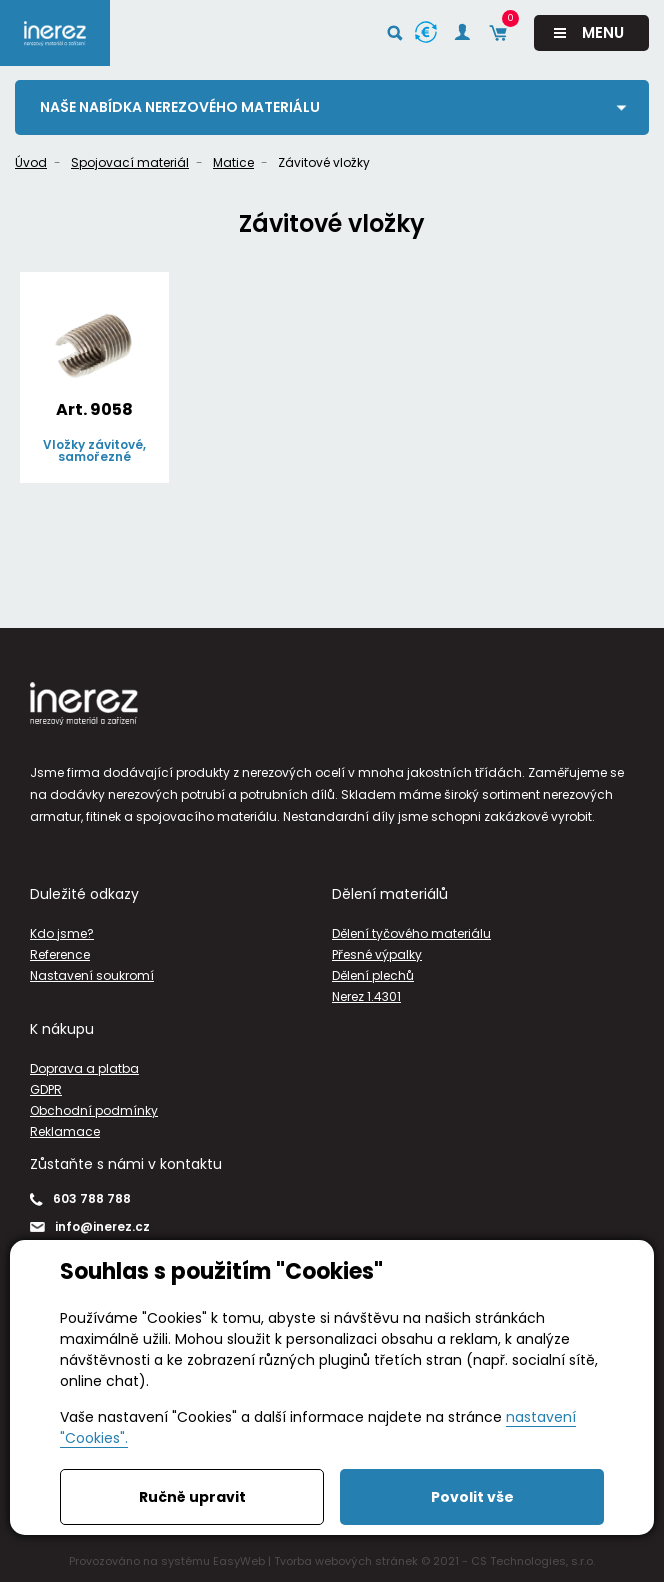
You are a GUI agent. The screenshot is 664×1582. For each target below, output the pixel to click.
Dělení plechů (373, 975)
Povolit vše (472, 1497)
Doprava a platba (84, 1068)
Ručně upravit (192, 1497)
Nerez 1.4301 (366, 996)
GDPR (46, 1089)
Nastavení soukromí (92, 975)
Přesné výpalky (377, 954)
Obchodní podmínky (94, 1110)
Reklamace (65, 1131)
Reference (60, 954)
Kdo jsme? (62, 933)
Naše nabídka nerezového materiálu (180, 107)
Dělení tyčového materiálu (411, 933)
